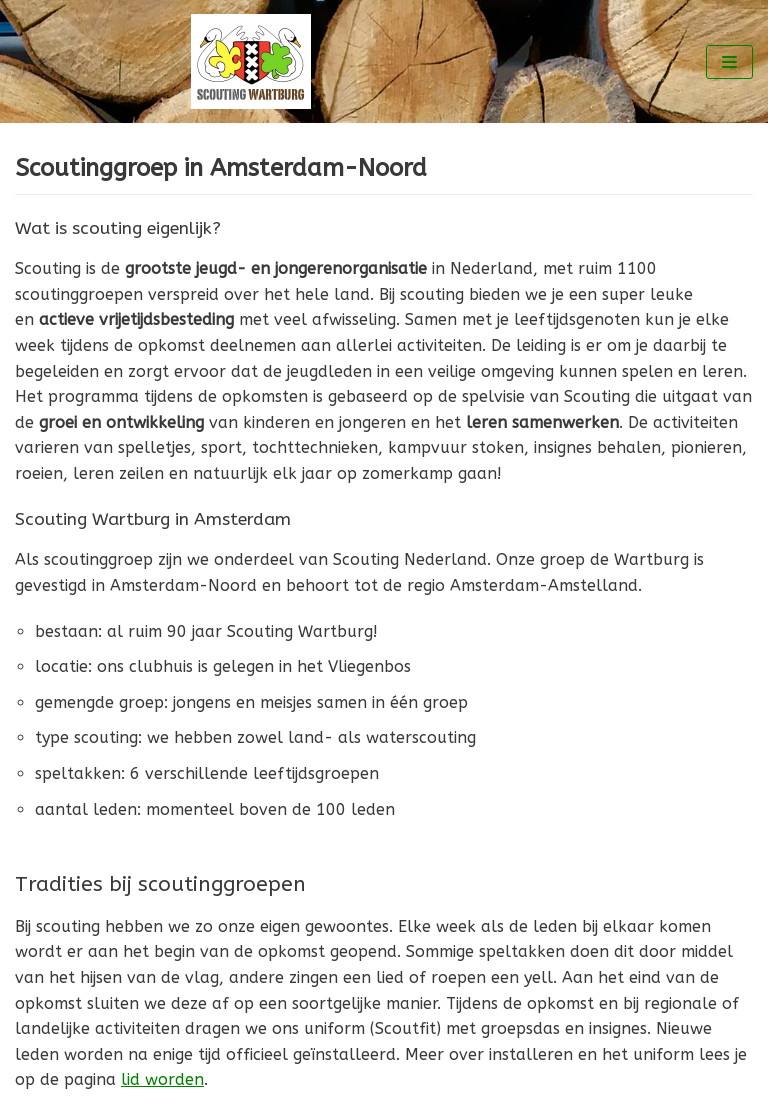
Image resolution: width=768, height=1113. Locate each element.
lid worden (162, 1079)
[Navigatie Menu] (729, 62)
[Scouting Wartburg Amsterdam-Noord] (256, 61)
